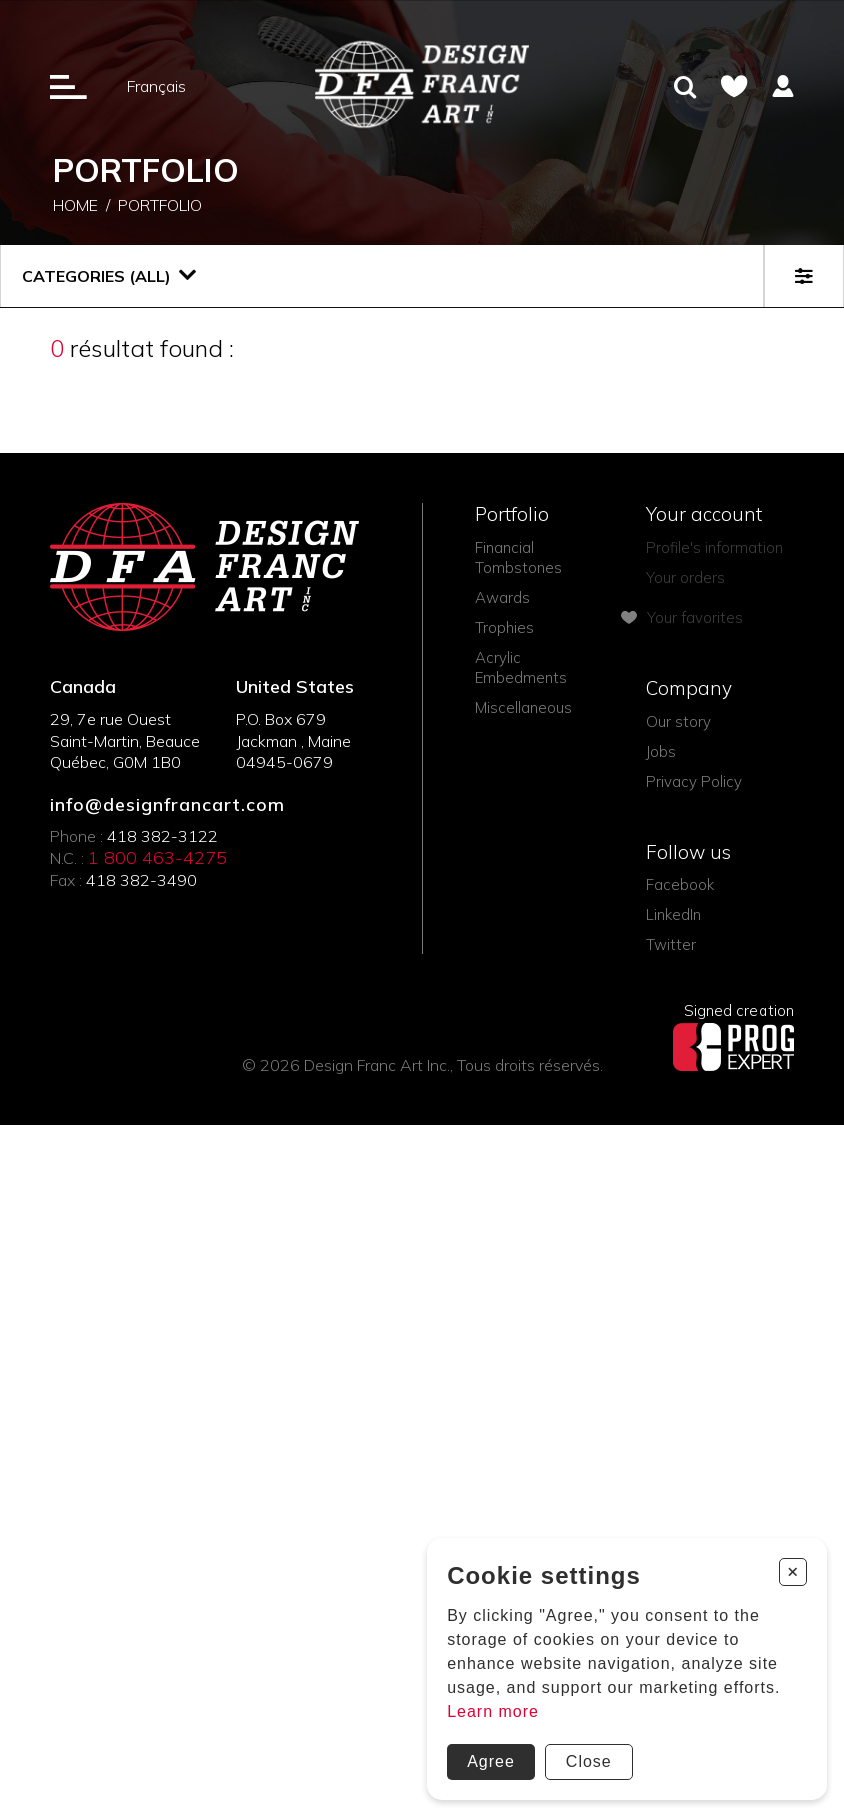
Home (75, 206)
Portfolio (160, 206)
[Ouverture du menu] (68, 86)
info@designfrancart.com (167, 805)
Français (156, 86)
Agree (491, 1761)
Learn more (493, 1711)
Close (589, 1761)
